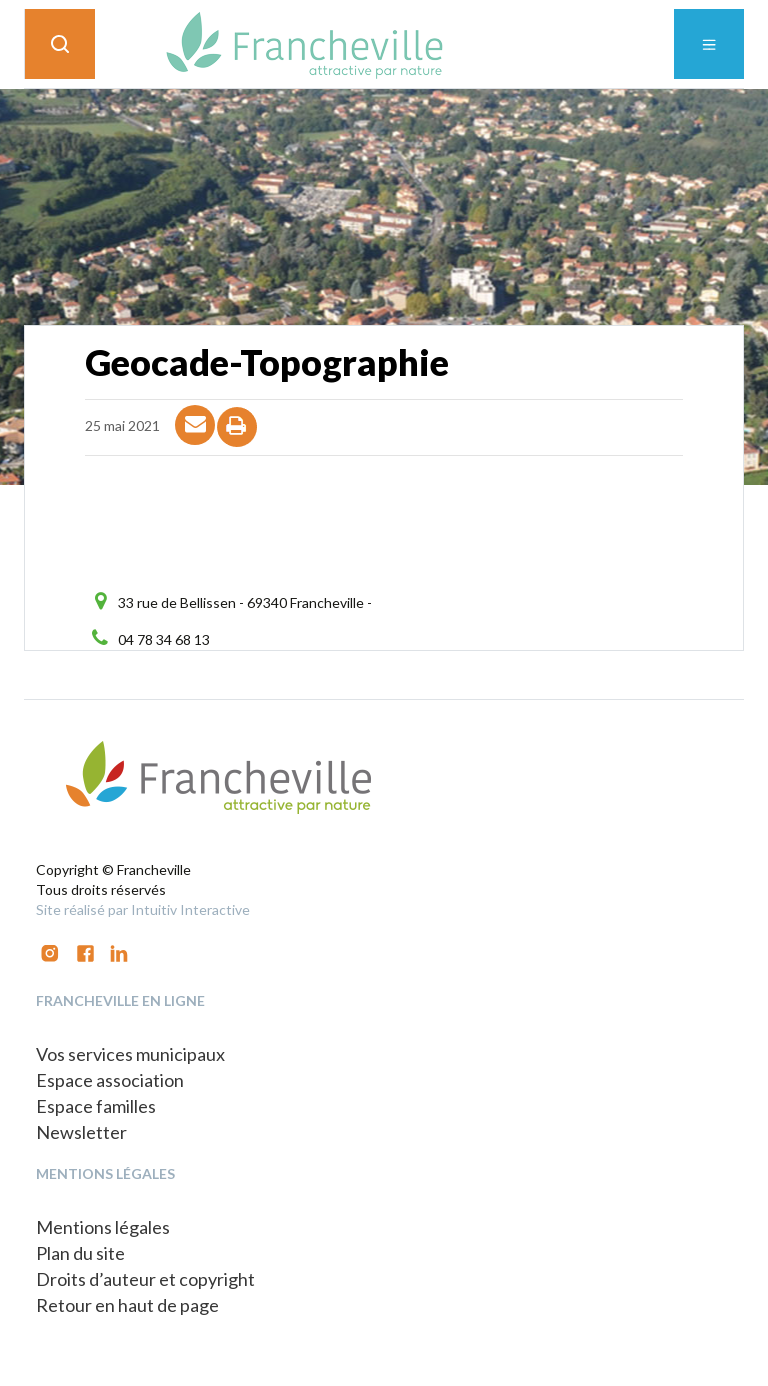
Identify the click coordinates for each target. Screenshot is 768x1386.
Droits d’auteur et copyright (145, 1279)
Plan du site (80, 1253)
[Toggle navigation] (709, 44)
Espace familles (96, 1106)
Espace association (110, 1080)
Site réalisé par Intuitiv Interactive (143, 909)
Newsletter (81, 1132)
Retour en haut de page (127, 1305)
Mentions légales (103, 1227)
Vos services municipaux (130, 1054)
